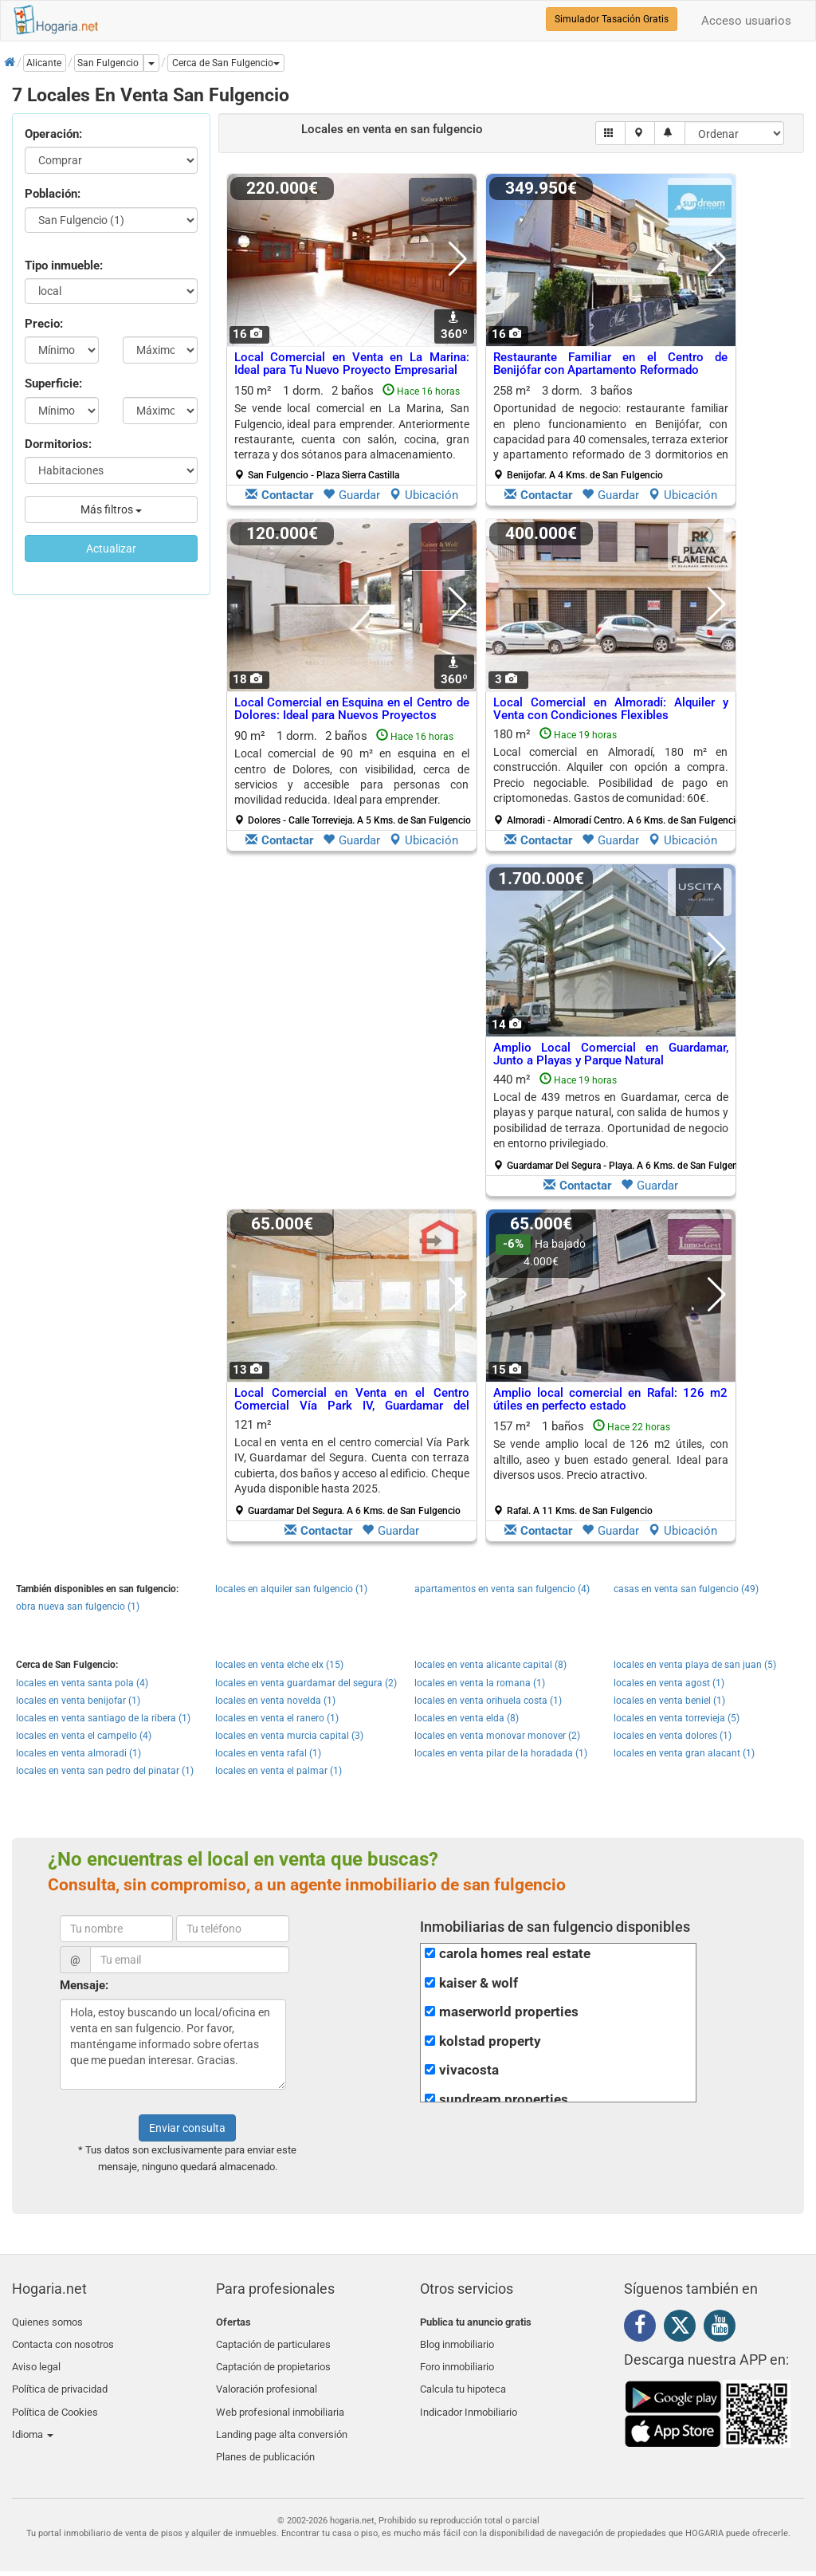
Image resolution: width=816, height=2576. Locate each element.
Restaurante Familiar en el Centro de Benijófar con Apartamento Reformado (610, 364)
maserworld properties (509, 2012)
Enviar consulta (187, 2128)
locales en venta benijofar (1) (78, 1700)
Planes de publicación (265, 2434)
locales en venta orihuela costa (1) (488, 1700)
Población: (52, 194)
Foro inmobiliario (457, 2360)
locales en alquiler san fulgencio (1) (291, 1589)
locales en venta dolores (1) (673, 1735)
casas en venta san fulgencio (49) (686, 1589)
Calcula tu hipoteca (463, 2378)
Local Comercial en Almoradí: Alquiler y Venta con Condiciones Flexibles (610, 709)
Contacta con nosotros (63, 2340)
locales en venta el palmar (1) (278, 1770)
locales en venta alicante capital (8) (490, 1664)
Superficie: (53, 383)
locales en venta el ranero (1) (277, 1718)
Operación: (53, 134)
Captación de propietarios (273, 2360)
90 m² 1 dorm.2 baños (352, 777)
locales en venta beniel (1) (669, 1700)
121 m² (351, 1467)
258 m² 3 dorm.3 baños (610, 432)
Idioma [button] (32, 2415)
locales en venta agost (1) (669, 1683)
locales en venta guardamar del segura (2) (306, 1683)
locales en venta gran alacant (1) (684, 1753)
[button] (225, 63)
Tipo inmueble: (64, 265)
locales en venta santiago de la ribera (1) (103, 1718)
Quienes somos (47, 2322)
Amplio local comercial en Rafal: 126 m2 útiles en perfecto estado (610, 1400)
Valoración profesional (266, 2378)
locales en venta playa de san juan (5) (695, 1664)
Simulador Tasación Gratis (612, 19)
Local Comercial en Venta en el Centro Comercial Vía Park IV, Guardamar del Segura (351, 1406)
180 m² (616, 776)
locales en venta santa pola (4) (82, 1683)
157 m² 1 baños (610, 1467)
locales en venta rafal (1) (268, 1753)
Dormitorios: (58, 444)
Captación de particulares (273, 2340)
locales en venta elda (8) (466, 1718)
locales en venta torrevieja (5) (677, 1718)
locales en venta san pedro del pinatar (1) (105, 1770)
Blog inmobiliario (457, 2340)
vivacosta (469, 2070)
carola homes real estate (514, 1953)
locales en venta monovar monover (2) (497, 1735)
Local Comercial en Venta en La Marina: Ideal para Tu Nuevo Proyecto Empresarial (351, 364)
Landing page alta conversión (281, 2415)
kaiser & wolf (478, 1983)
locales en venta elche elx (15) (279, 1664)
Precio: (44, 324)
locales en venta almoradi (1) (78, 1753)
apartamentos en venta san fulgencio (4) (502, 1589)
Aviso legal (36, 2360)
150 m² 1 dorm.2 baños (351, 432)
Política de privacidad (60, 2378)
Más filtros (111, 509)
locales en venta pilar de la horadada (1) (500, 1753)
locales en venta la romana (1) (479, 1683)
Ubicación (423, 495)
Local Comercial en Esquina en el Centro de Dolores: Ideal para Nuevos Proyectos (351, 709)
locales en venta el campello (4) (83, 1735)
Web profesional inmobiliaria (280, 2397)
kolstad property (490, 2041)
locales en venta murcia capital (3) (289, 1735)
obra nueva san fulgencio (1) (77, 1606)
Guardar (351, 495)
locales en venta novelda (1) (275, 1700)
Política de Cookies (55, 2397)
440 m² (616, 1121)
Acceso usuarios (746, 21)
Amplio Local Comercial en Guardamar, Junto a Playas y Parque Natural (610, 1054)
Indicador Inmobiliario (468, 2397)
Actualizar (111, 548)
